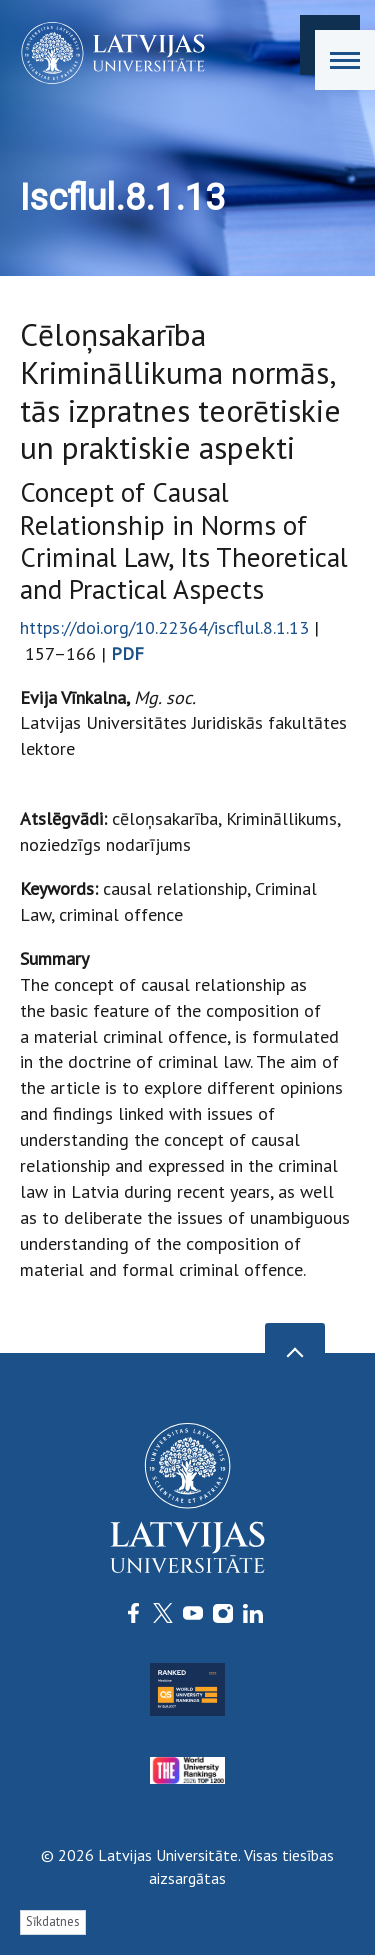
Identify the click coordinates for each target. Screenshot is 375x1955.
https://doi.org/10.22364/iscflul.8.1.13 (164, 627)
